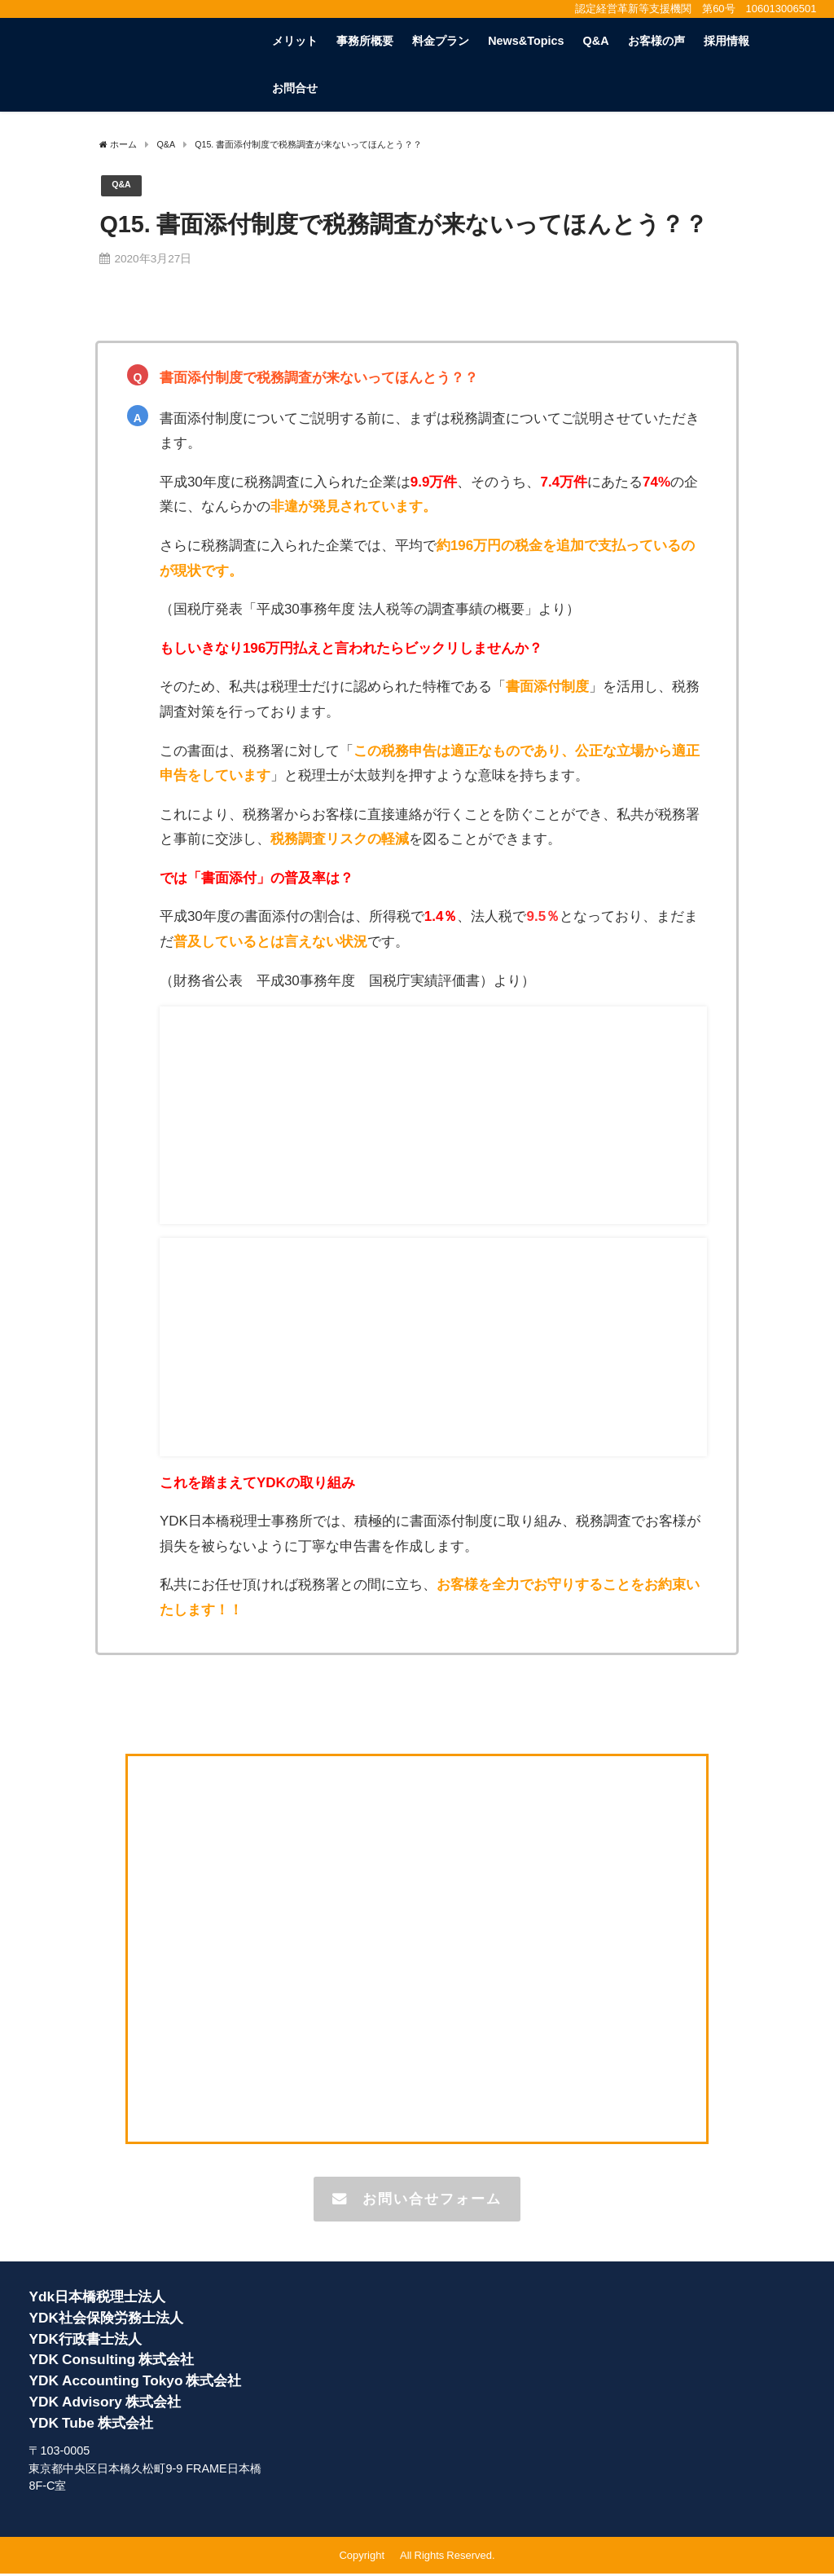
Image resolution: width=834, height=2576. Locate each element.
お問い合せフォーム (417, 2200)
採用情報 (726, 40)
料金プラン (440, 40)
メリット (295, 40)
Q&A (596, 40)
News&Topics (526, 40)
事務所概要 (364, 40)
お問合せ (295, 88)
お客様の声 (656, 40)
